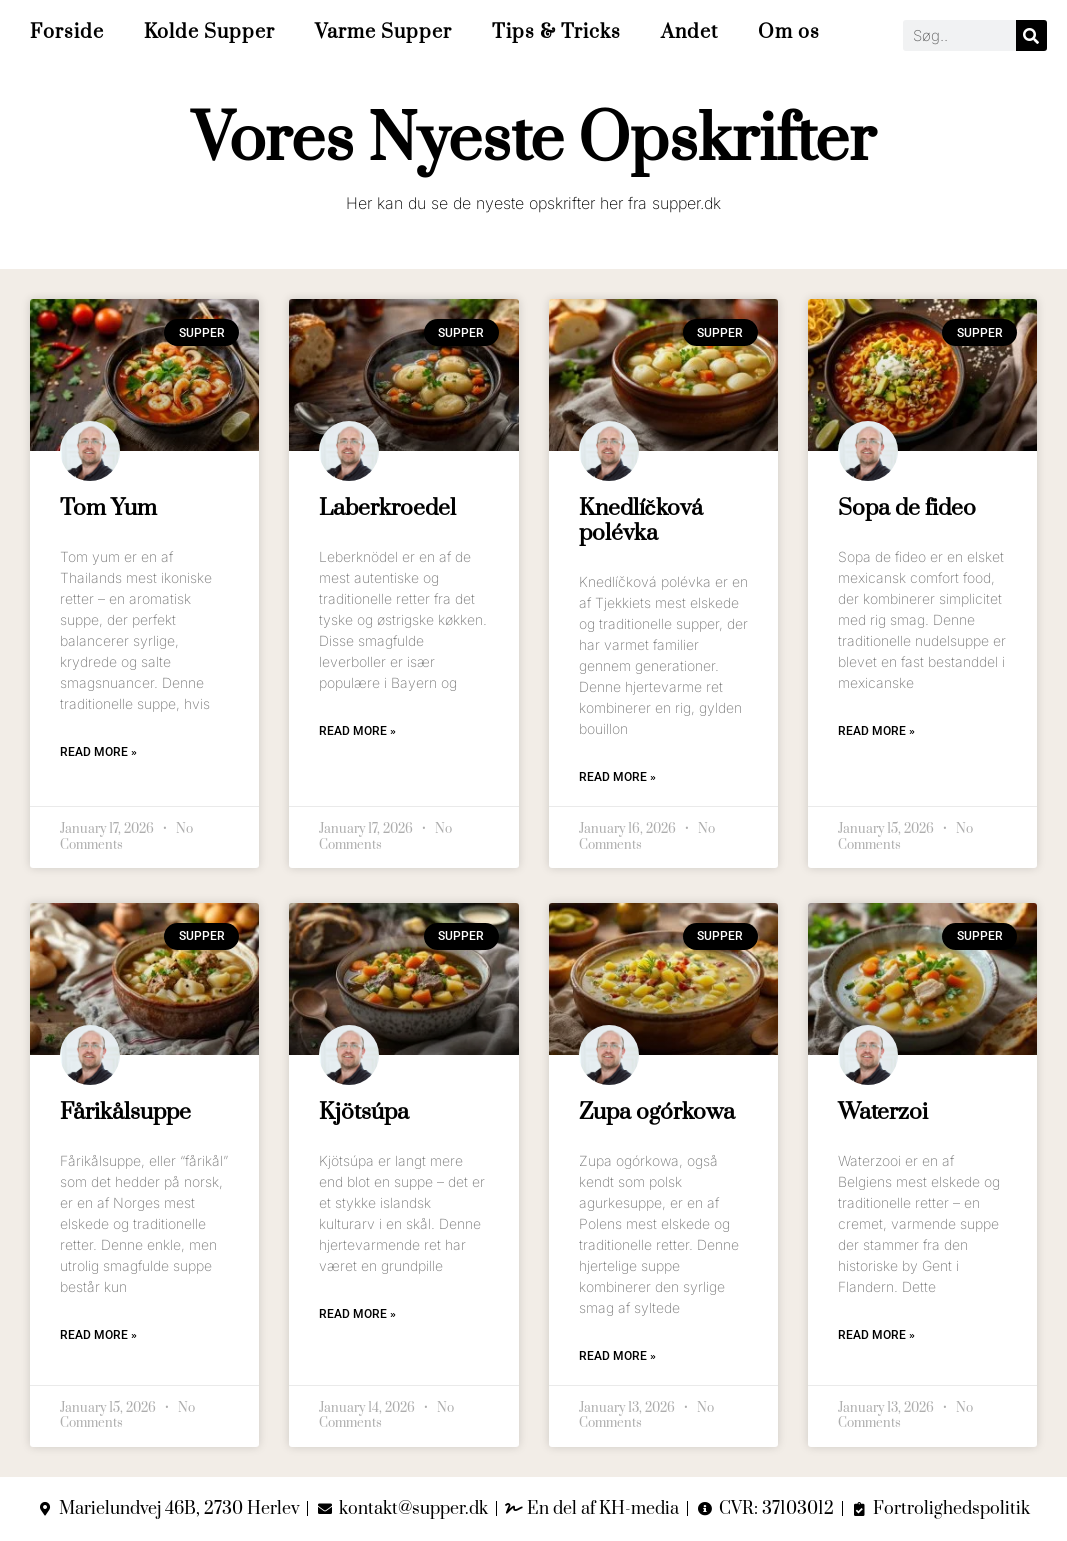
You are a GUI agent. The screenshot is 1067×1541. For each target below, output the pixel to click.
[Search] (1031, 35)
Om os (789, 32)
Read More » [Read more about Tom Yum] (98, 752)
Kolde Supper (209, 32)
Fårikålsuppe (125, 1112)
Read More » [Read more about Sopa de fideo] (876, 731)
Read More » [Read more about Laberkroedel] (357, 731)
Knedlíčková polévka (641, 521)
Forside (67, 32)
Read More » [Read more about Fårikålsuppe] (98, 1335)
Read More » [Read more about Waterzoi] (876, 1335)
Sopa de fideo (907, 508)
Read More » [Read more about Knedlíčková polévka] (617, 777)
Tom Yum (108, 508)
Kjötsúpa (364, 1112)
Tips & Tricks (556, 32)
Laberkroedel (387, 508)
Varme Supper (383, 32)
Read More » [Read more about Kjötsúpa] (357, 1314)
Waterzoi (883, 1112)
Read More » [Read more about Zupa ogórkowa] (617, 1356)
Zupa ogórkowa (657, 1112)
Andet (689, 32)
